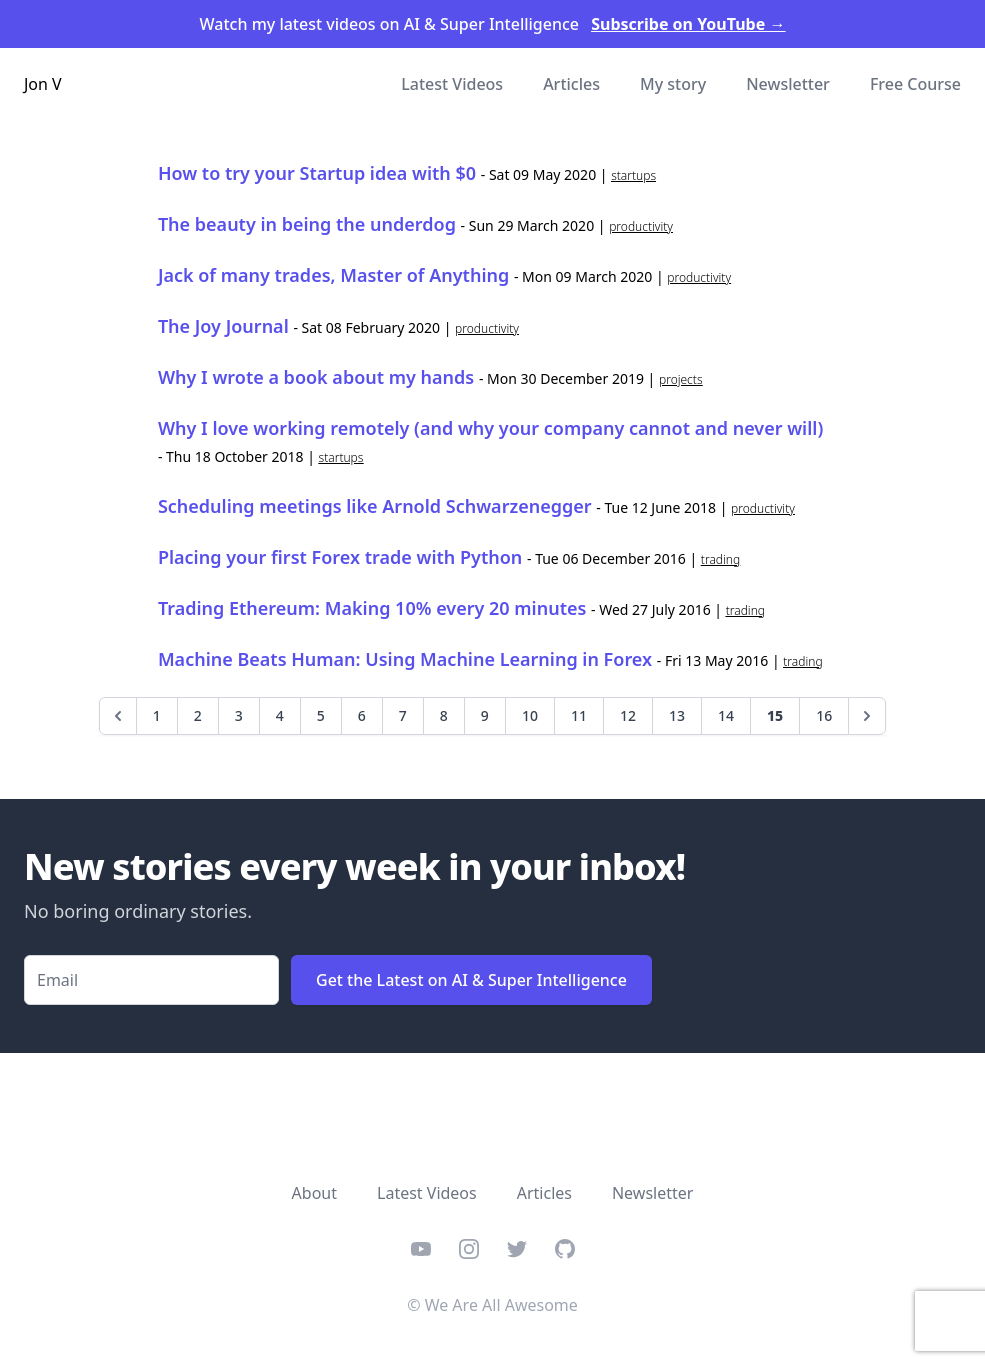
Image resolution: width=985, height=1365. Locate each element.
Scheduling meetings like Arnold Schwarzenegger (375, 506)
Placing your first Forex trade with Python (340, 557)
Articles (571, 84)
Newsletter (788, 84)
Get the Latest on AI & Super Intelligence (471, 980)
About (314, 1193)
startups (633, 175)
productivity (641, 226)
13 (677, 715)
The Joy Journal (223, 326)
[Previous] (118, 716)
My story (673, 84)
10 (530, 715)
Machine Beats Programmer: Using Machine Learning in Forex (405, 659)
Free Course (915, 84)
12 (628, 715)
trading (720, 559)
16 (824, 715)
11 (579, 715)
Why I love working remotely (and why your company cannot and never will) (490, 428)
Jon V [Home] (43, 84)
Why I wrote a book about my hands (316, 377)
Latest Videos (452, 84)
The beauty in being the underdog (307, 224)
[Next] (867, 716)
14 (726, 715)
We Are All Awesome (501, 1305)
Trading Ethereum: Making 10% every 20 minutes (372, 608)
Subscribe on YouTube (688, 24)
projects (681, 379)
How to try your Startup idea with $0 (317, 173)
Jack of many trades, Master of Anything (333, 275)
